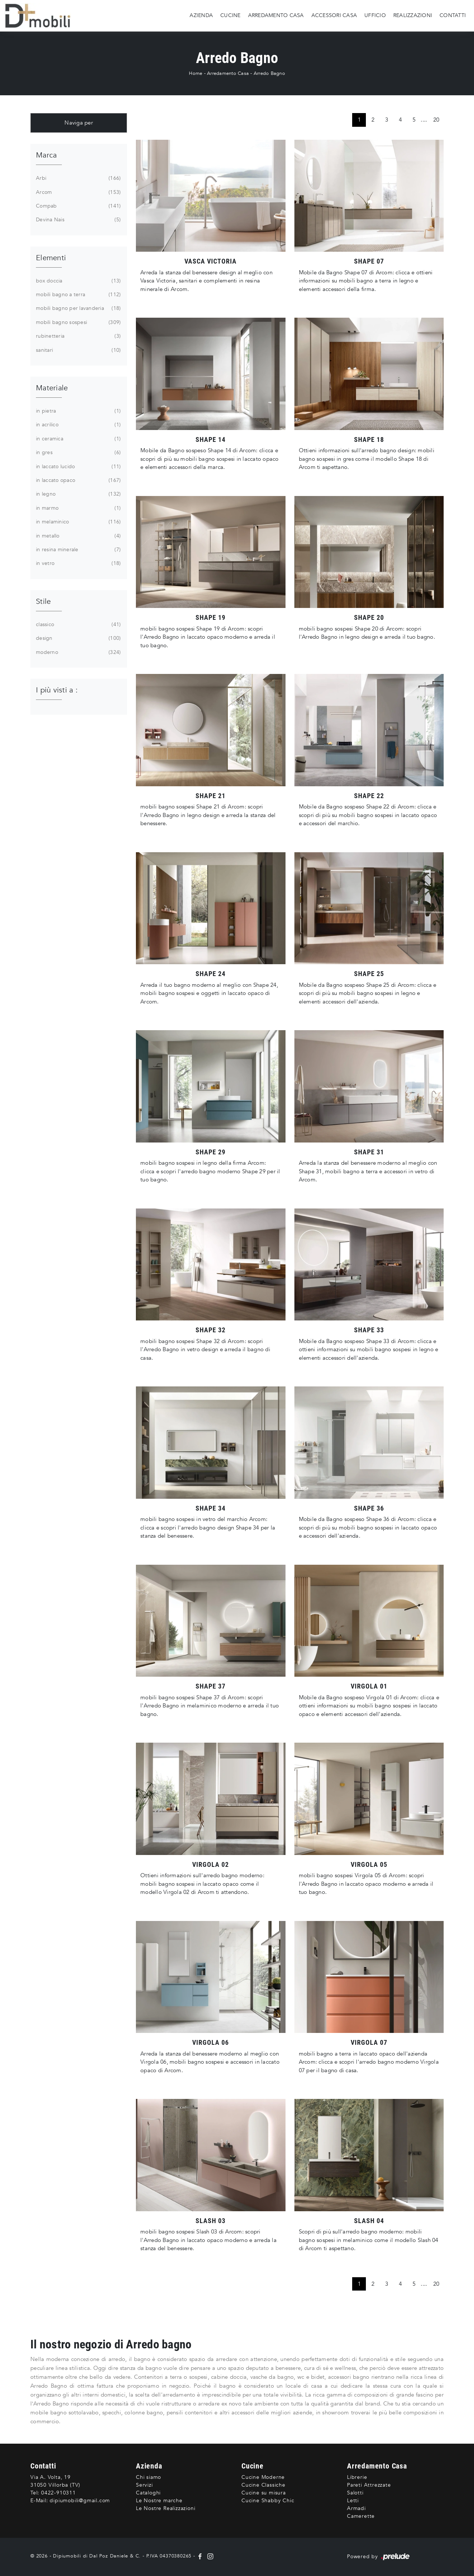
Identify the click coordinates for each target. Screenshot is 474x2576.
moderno (77, 652)
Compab (77, 206)
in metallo (77, 536)
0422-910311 (58, 2492)
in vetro (77, 563)
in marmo (77, 508)
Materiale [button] (52, 388)
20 (436, 119)
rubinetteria (77, 336)
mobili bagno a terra (77, 295)
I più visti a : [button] (57, 690)
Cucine (230, 15)
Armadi (356, 2508)
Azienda (201, 15)
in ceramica (77, 439)
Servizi (144, 2485)
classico (77, 625)
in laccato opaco (77, 480)
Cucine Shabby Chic (267, 2500)
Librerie (357, 2477)
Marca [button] (46, 155)
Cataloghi (148, 2492)
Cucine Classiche (263, 2485)
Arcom (77, 192)
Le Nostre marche (159, 2500)
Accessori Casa (334, 15)
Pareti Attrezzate (369, 2485)
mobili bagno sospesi (77, 322)
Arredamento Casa (276, 15)
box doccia (77, 281)
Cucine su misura (263, 2492)
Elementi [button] (51, 258)
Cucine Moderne (263, 2477)
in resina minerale (77, 550)
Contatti (453, 15)
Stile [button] (43, 601)
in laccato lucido (77, 467)
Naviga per (78, 122)
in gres (77, 453)
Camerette (361, 2516)
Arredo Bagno (269, 73)
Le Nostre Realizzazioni (165, 2508)
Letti (353, 2500)
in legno (77, 494)
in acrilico (77, 425)
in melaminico (77, 522)
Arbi (77, 178)
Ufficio (375, 15)
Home (195, 73)
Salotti (355, 2492)
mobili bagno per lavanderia (77, 308)
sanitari (77, 350)
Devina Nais (77, 220)
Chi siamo (148, 2477)
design (77, 638)
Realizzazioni (412, 15)
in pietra (77, 411)
